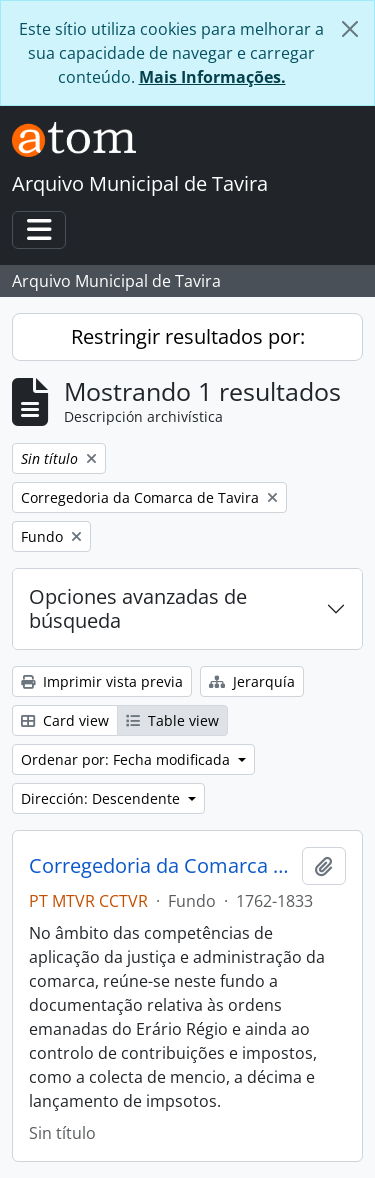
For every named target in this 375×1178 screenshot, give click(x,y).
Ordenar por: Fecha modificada (127, 759)
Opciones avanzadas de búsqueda (138, 608)
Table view (172, 720)
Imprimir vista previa (102, 681)
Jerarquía (252, 681)
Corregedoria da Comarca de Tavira (161, 866)
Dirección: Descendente (102, 798)
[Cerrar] (350, 29)
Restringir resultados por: (188, 336)
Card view (65, 720)
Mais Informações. (212, 77)
